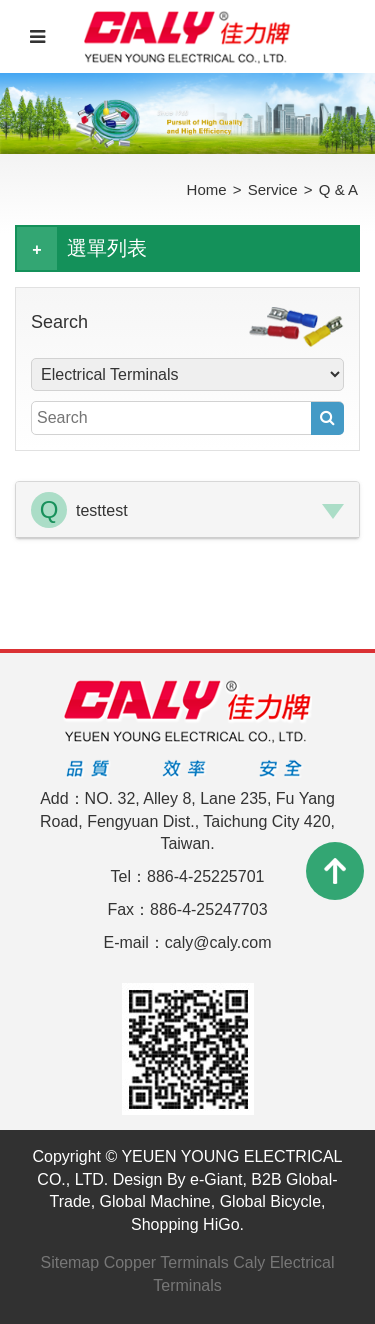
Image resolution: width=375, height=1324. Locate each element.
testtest (102, 510)
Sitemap (69, 1262)
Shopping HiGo (185, 1224)
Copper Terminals (166, 1262)
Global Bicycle (270, 1201)
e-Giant (216, 1179)
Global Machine (155, 1201)
